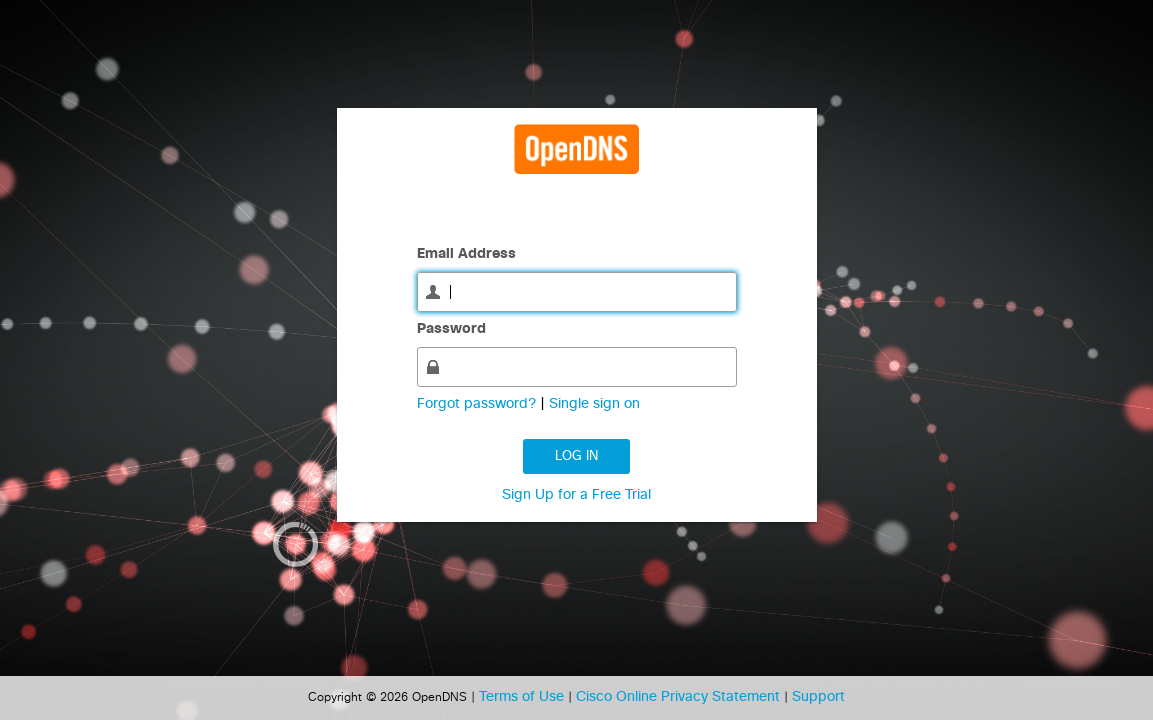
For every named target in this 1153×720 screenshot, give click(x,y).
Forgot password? (478, 404)
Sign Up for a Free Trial (576, 495)
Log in (576, 456)
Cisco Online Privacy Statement (680, 697)
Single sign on (594, 404)
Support (818, 697)
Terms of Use (523, 697)
